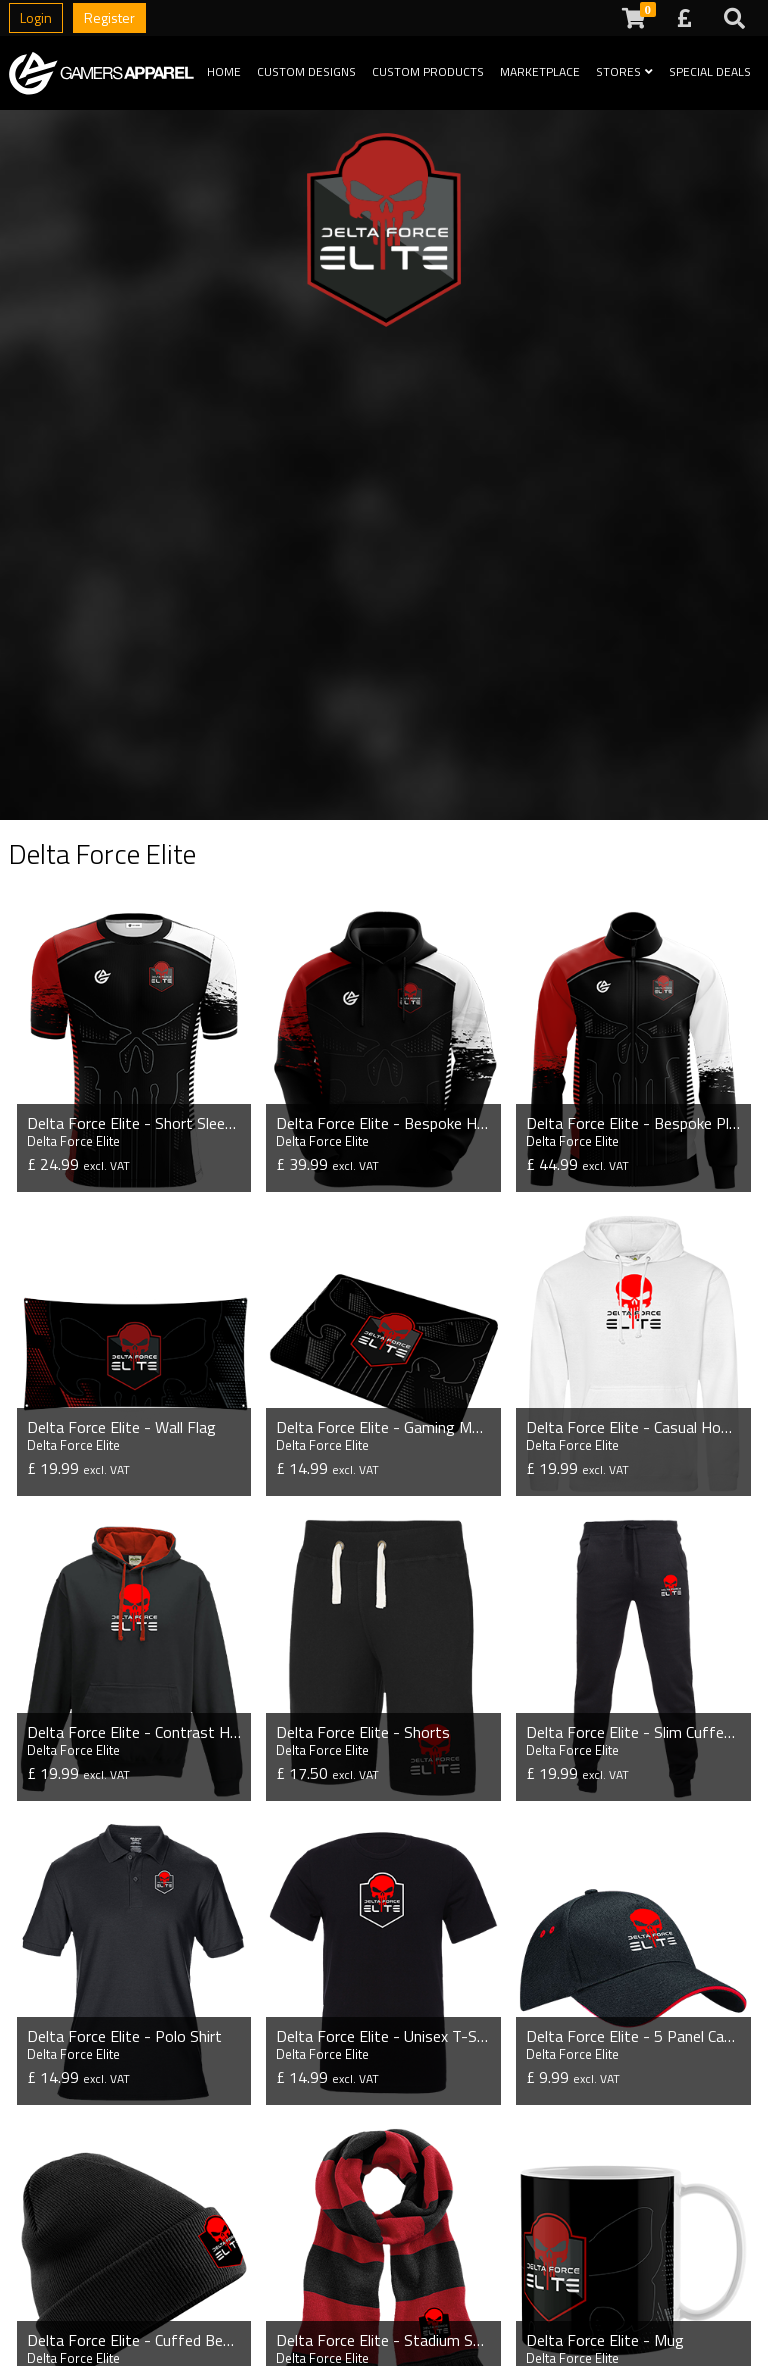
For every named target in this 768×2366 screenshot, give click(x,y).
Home (224, 71)
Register (109, 17)
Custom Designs (306, 71)
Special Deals (710, 71)
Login (36, 17)
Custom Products (428, 71)
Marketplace (540, 71)
